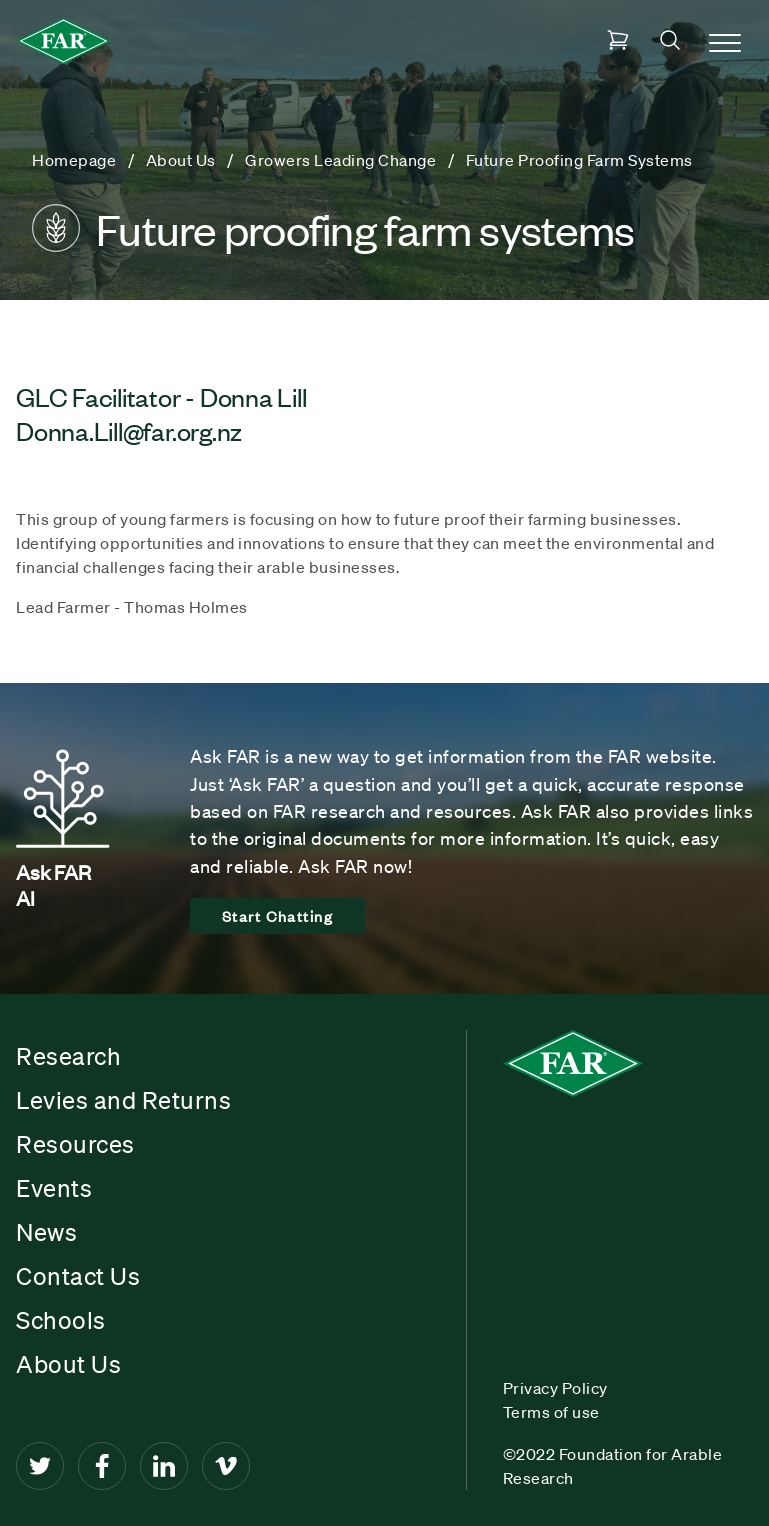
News (46, 1232)
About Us (68, 1364)
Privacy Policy (555, 1388)
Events (54, 1188)
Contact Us (78, 1276)
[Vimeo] (226, 1466)
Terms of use (551, 1412)
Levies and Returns (123, 1100)
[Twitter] (40, 1466)
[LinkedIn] (164, 1466)
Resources (75, 1144)
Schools (61, 1320)
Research (68, 1056)
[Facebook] (102, 1466)
